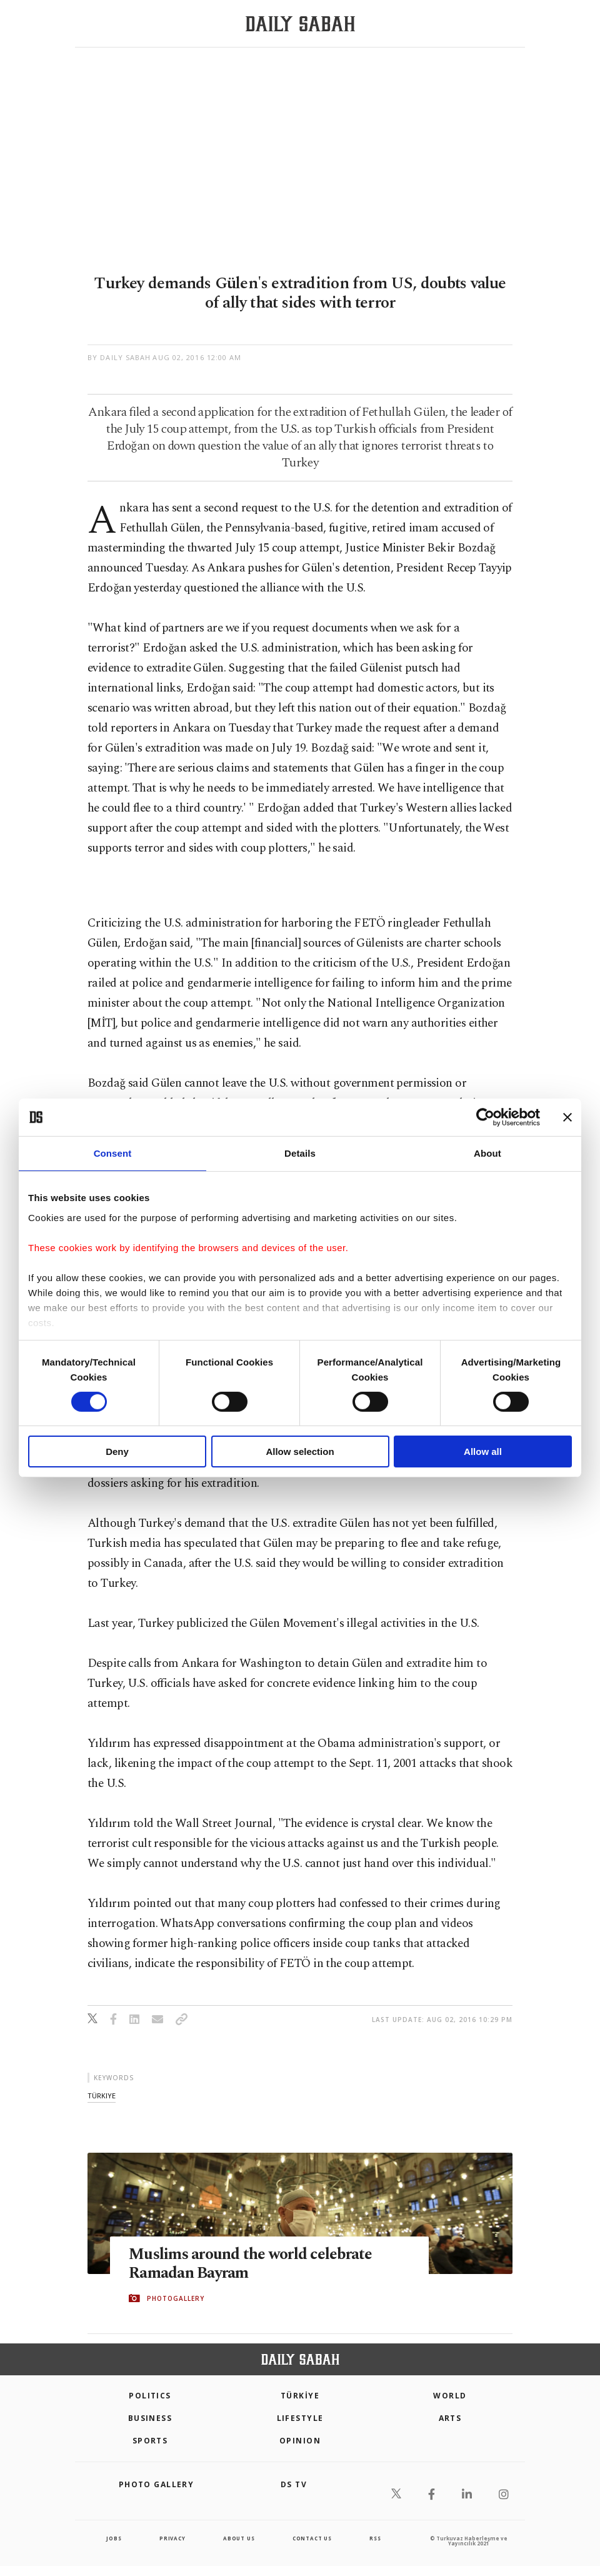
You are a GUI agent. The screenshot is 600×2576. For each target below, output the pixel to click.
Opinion (300, 2440)
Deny (117, 1451)
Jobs (113, 2538)
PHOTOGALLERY (175, 2298)
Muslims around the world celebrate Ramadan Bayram (250, 2264)
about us (238, 2538)
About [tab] (487, 1153)
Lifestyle (300, 2418)
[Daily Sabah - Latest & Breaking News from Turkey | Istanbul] (300, 24)
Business (150, 2418)
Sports (150, 2440)
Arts (450, 2418)
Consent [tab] (113, 1153)
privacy (172, 2538)
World (449, 2395)
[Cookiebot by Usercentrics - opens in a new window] (485, 1117)
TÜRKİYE (300, 2395)
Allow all (483, 1451)
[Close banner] (567, 1117)
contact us (312, 2538)
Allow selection (300, 1451)
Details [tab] (300, 1153)
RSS (375, 2538)
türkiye (102, 2095)
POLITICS (150, 2395)
